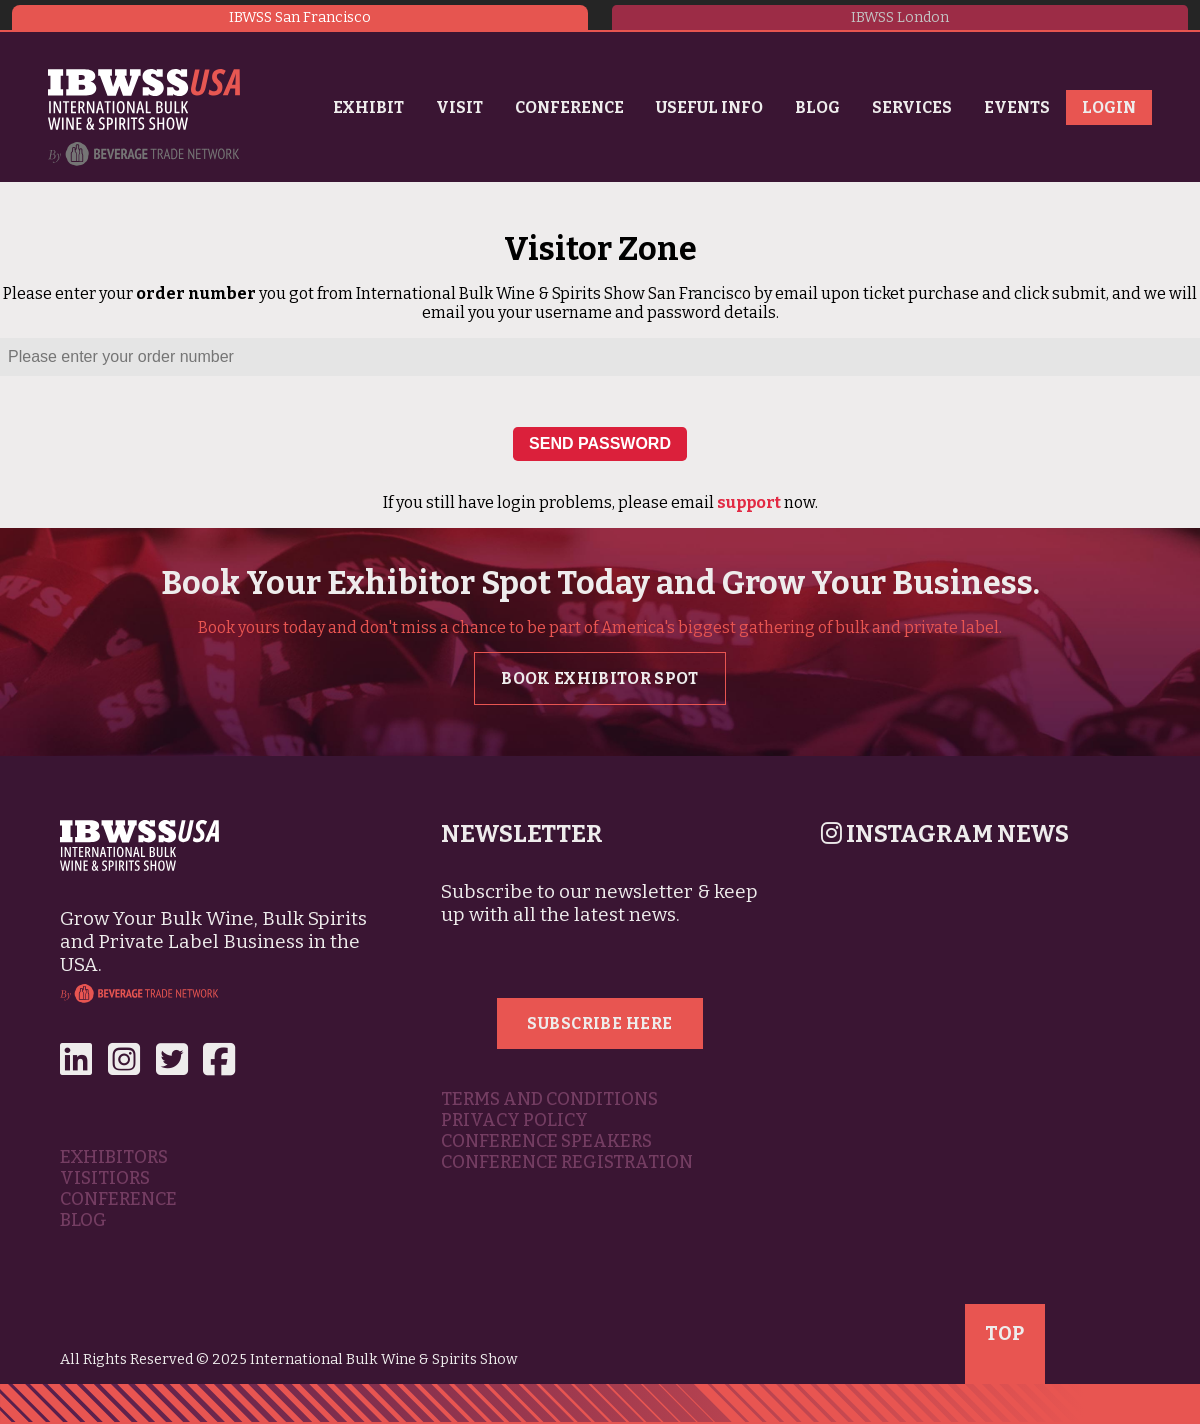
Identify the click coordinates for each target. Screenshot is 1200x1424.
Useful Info (709, 107)
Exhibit (368, 107)
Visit (459, 107)
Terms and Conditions (549, 1099)
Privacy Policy (514, 1120)
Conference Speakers (546, 1141)
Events (1017, 107)
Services (912, 107)
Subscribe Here (600, 1023)
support (749, 502)
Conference (569, 107)
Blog (817, 107)
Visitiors (105, 1178)
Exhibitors (114, 1157)
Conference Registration (567, 1162)
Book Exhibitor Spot (599, 678)
